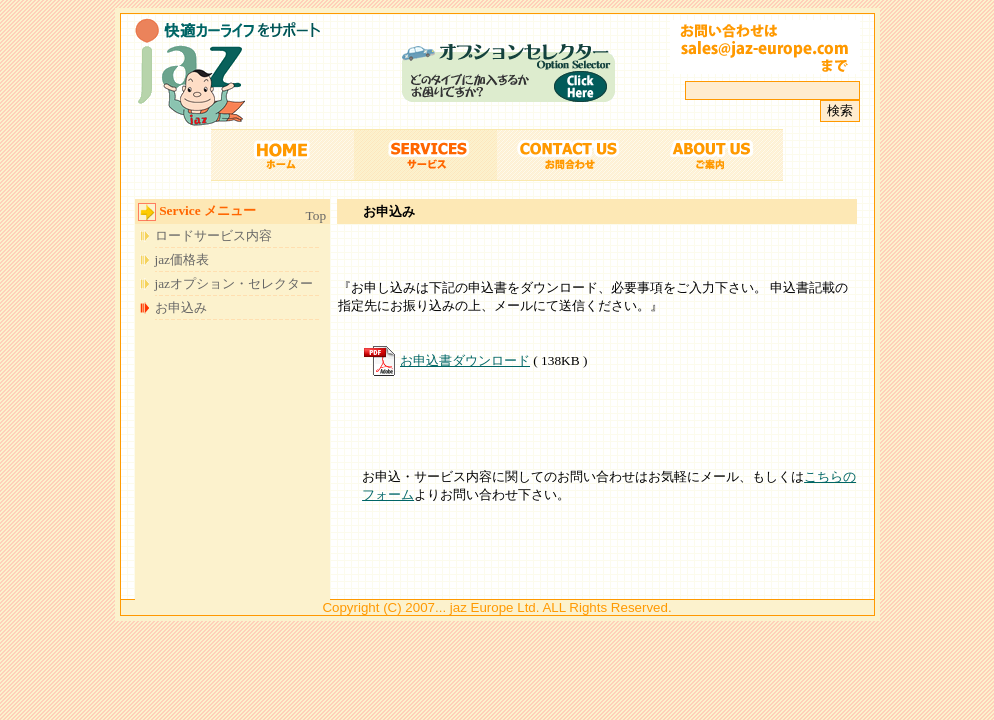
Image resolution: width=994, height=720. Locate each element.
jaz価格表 (182, 259)
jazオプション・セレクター (234, 283)
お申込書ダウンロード (465, 360)
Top (316, 215)
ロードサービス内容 (213, 235)
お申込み (181, 307)
